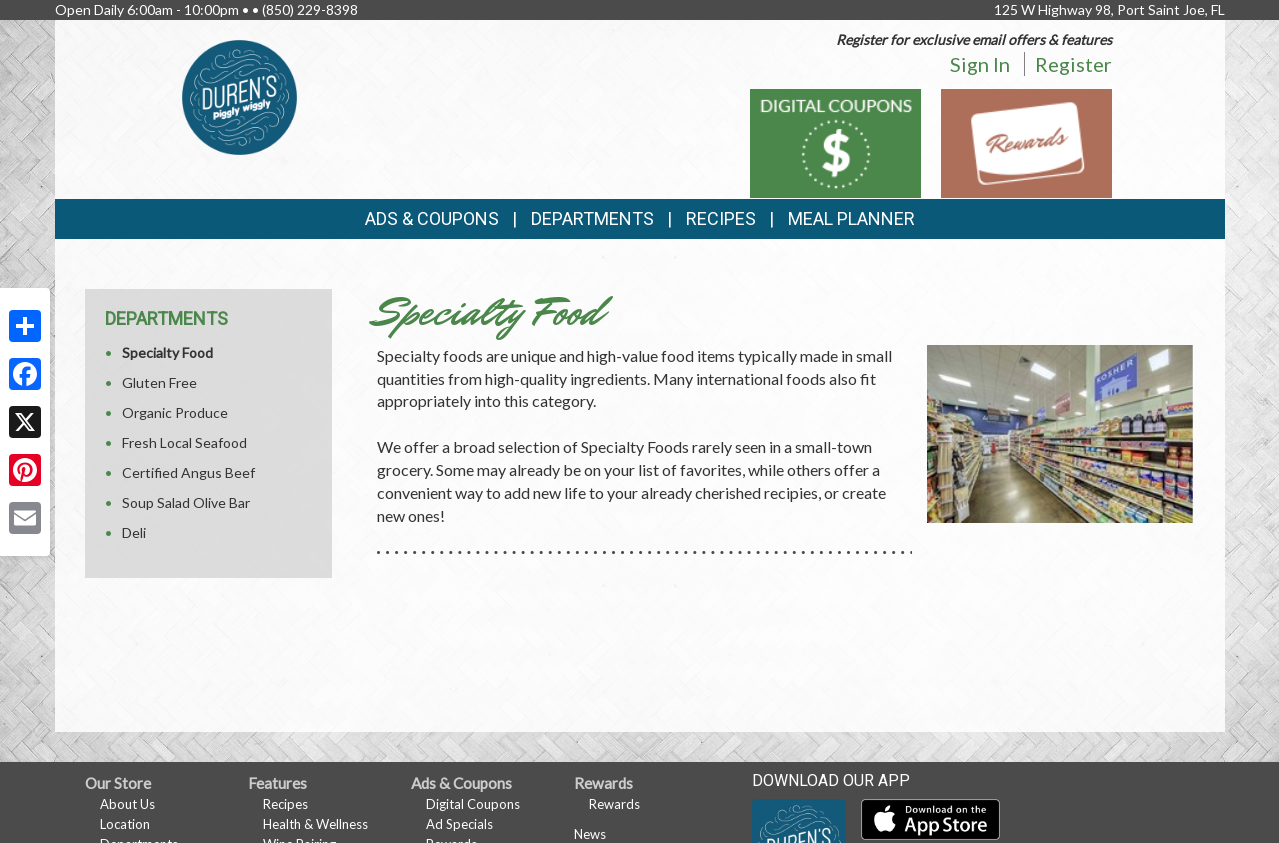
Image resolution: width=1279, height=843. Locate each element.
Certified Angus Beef (188, 472)
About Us (127, 804)
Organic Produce (175, 412)
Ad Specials (459, 824)
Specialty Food (167, 352)
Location (125, 824)
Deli (134, 532)
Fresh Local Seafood (184, 442)
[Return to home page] (239, 95)
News (590, 834)
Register (1073, 64)
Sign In (980, 64)
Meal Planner (851, 218)
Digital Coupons (473, 804)
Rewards (614, 804)
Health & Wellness (315, 824)
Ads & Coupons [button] (432, 218)
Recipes (721, 218)
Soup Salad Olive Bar (186, 502)
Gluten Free (159, 382)
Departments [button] (592, 218)
